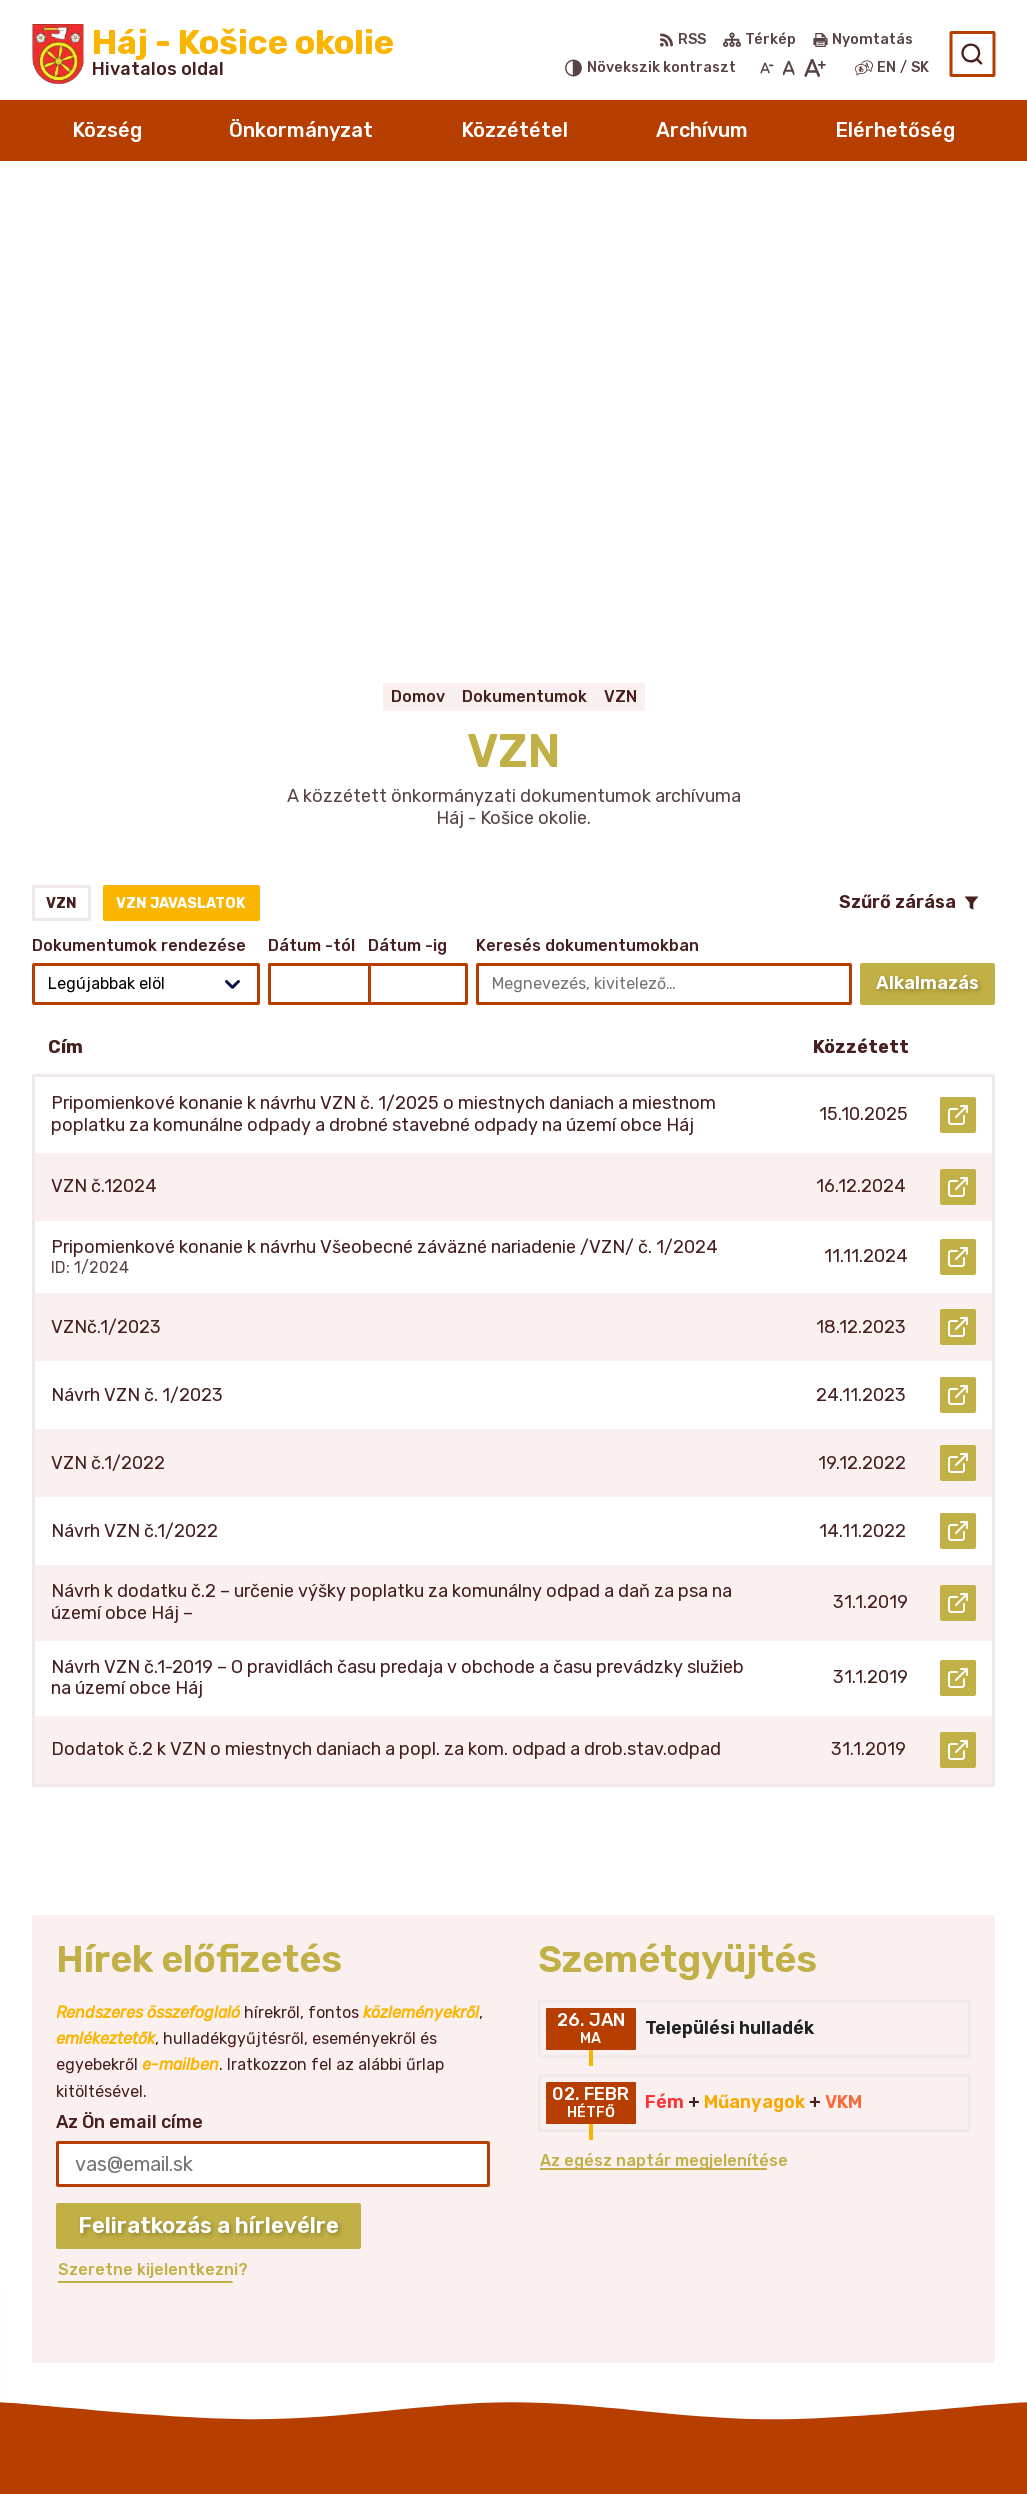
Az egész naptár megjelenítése (664, 1715)
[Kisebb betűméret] (767, 68)
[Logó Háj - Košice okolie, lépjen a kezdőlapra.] (213, 54)
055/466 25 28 (859, 2250)
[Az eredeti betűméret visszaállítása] (788, 68)
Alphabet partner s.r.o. (283, 2440)
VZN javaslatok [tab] (181, 458)
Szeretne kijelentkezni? (153, 1824)
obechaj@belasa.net (880, 2272)
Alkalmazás (935, 543)
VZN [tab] (61, 458)
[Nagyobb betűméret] (814, 68)
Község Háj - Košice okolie (619, 2440)
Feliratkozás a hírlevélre (208, 1780)
